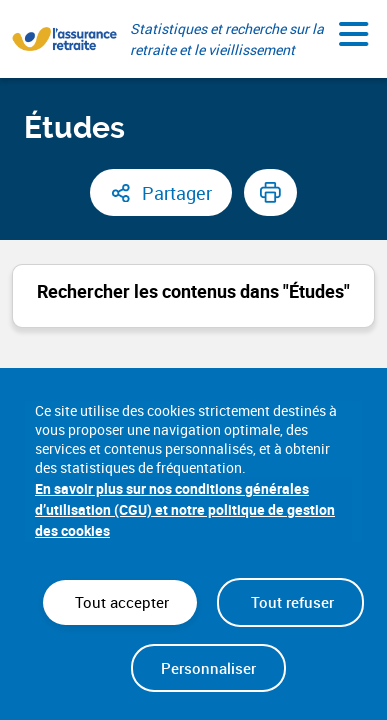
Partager (177, 193)
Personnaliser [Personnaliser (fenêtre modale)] (208, 668)
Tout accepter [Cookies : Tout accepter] (120, 602)
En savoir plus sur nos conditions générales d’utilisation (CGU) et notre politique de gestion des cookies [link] (185, 509)
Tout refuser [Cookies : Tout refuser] (290, 602)
